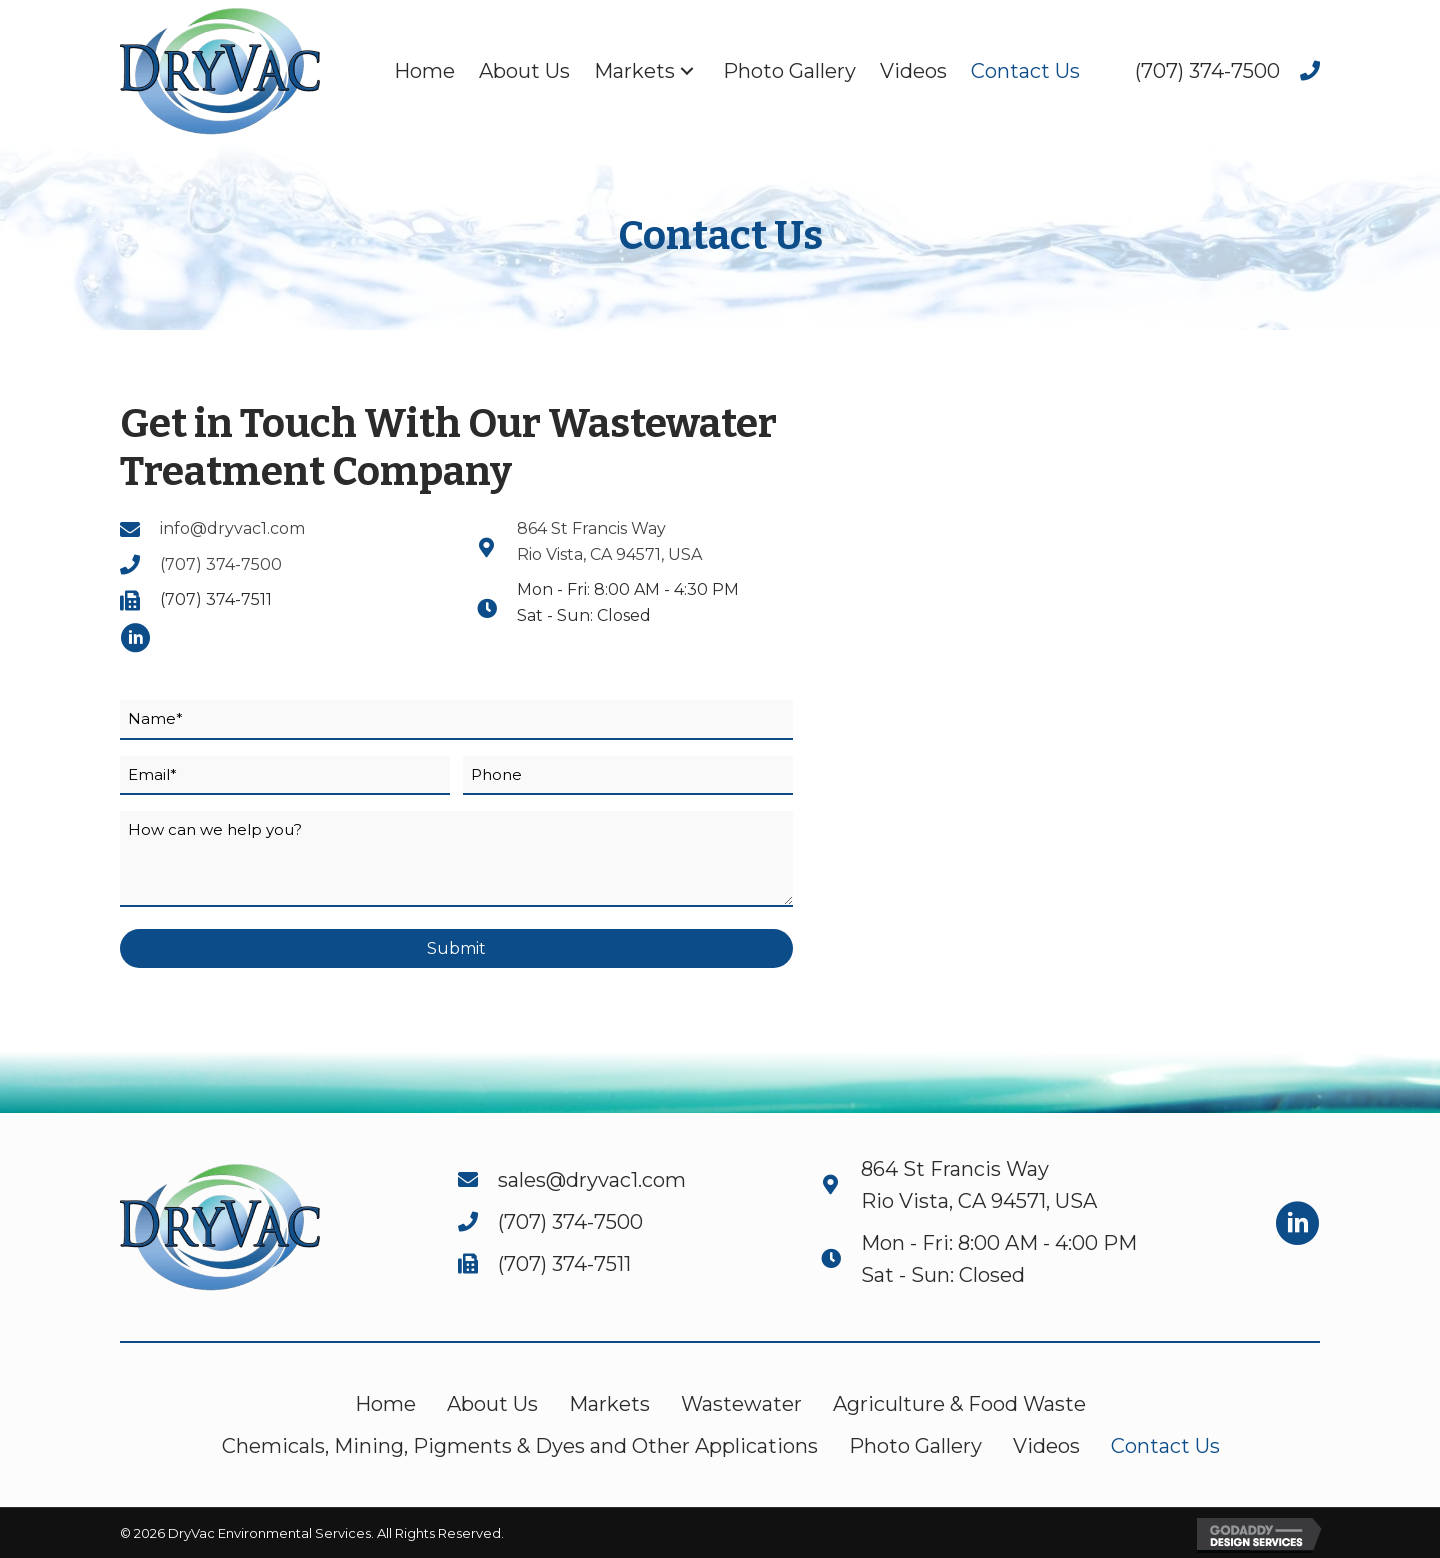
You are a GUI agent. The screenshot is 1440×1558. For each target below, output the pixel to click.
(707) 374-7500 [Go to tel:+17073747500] (221, 564)
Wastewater (741, 1404)
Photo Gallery (915, 1446)
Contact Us (1165, 1446)
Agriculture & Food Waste (959, 1404)
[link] (424, 71)
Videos (1046, 1446)
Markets (609, 1404)
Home (385, 1404)
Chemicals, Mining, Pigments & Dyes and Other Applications (520, 1446)
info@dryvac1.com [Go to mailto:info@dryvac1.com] (232, 528)
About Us (492, 1404)
